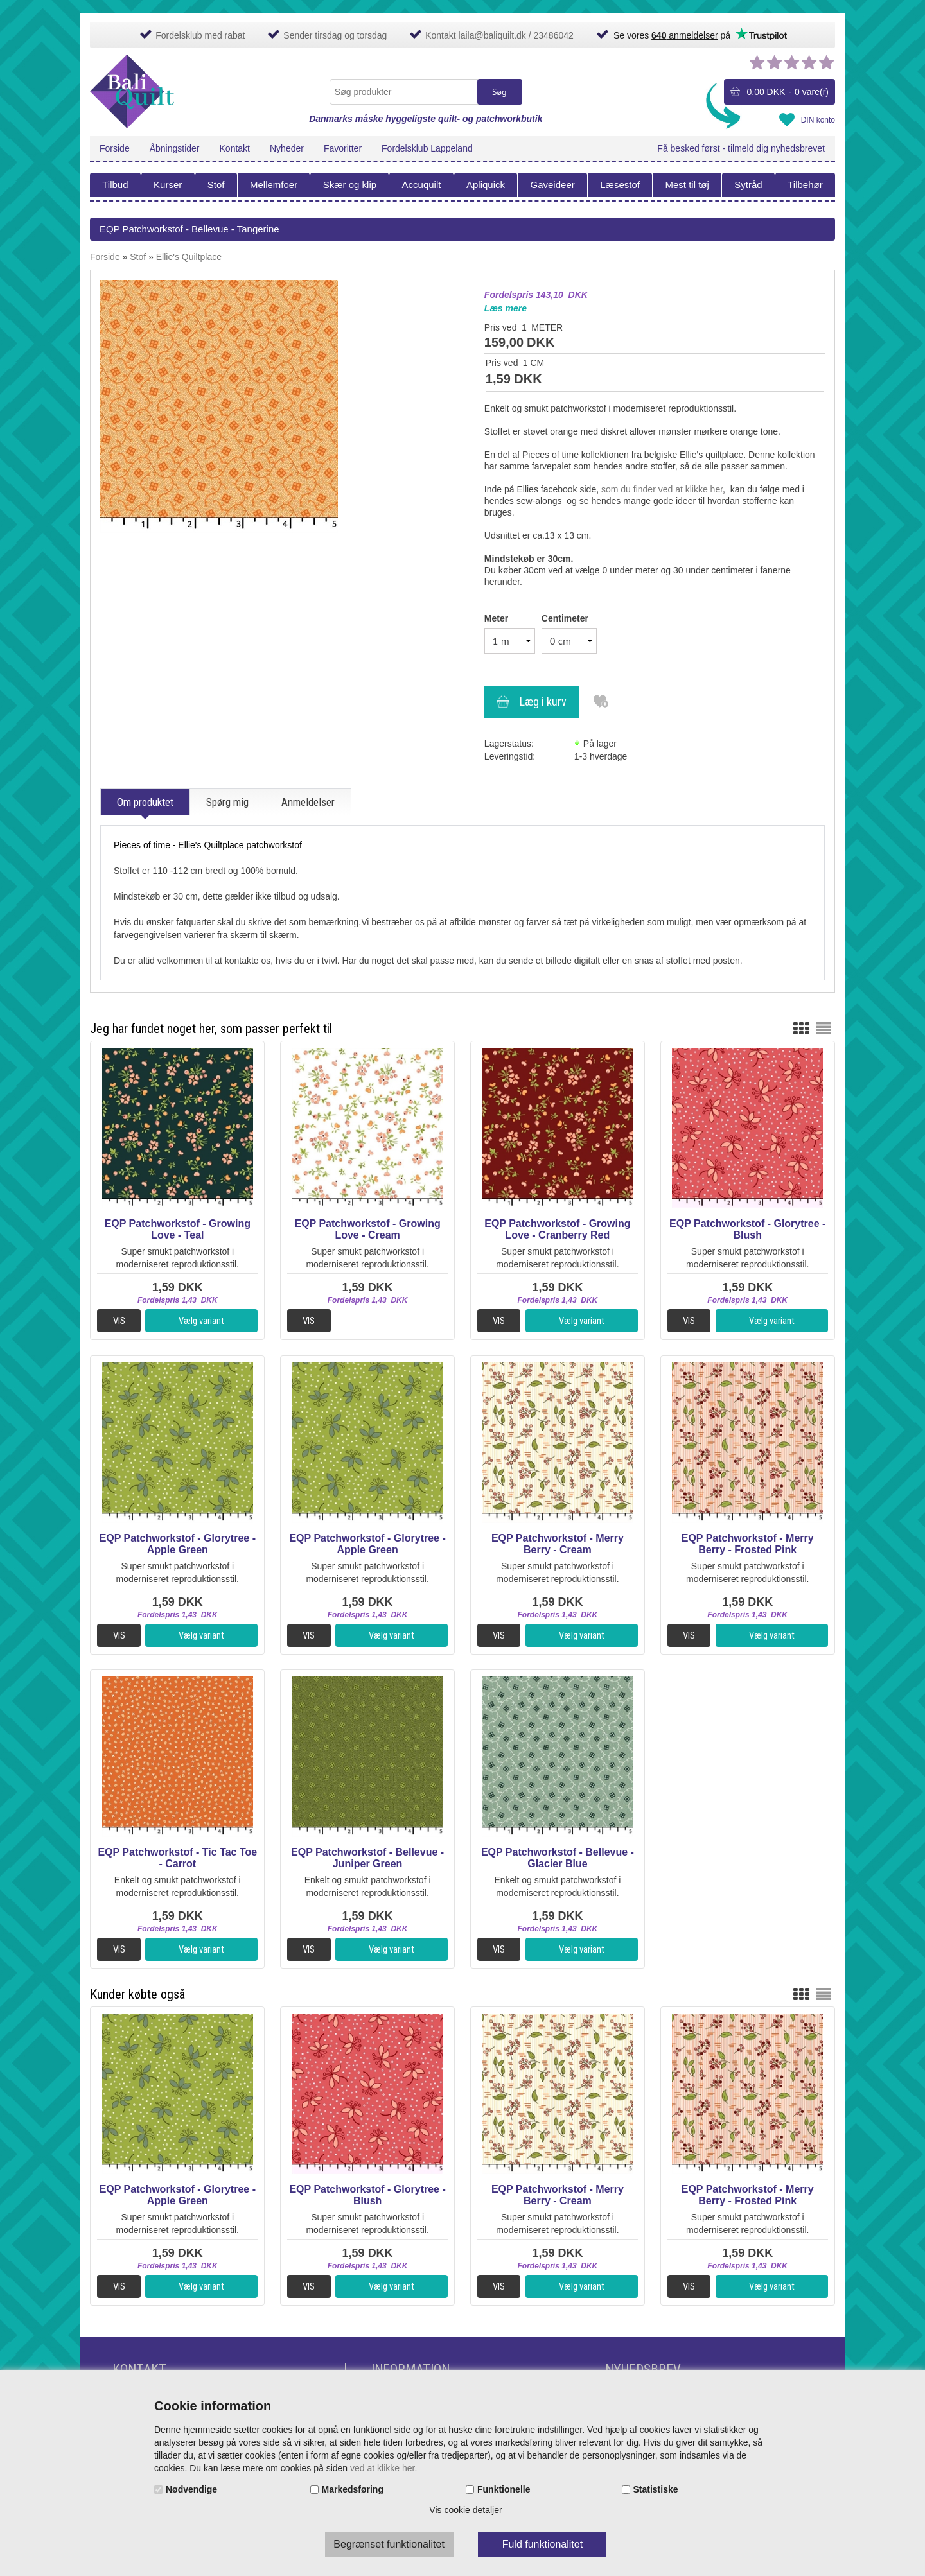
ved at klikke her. (383, 2468)
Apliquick (485, 184)
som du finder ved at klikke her (662, 489)
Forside (115, 148)
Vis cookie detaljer (465, 2510)
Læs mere (505, 308)
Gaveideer (553, 184)
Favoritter (343, 148)
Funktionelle (503, 2489)
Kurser (168, 184)
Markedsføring (352, 2489)
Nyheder (287, 148)
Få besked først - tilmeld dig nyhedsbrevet (741, 148)
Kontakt (235, 148)
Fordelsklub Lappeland (427, 148)
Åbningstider (175, 148)
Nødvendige (191, 2489)
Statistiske (655, 2489)
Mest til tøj (687, 184)
